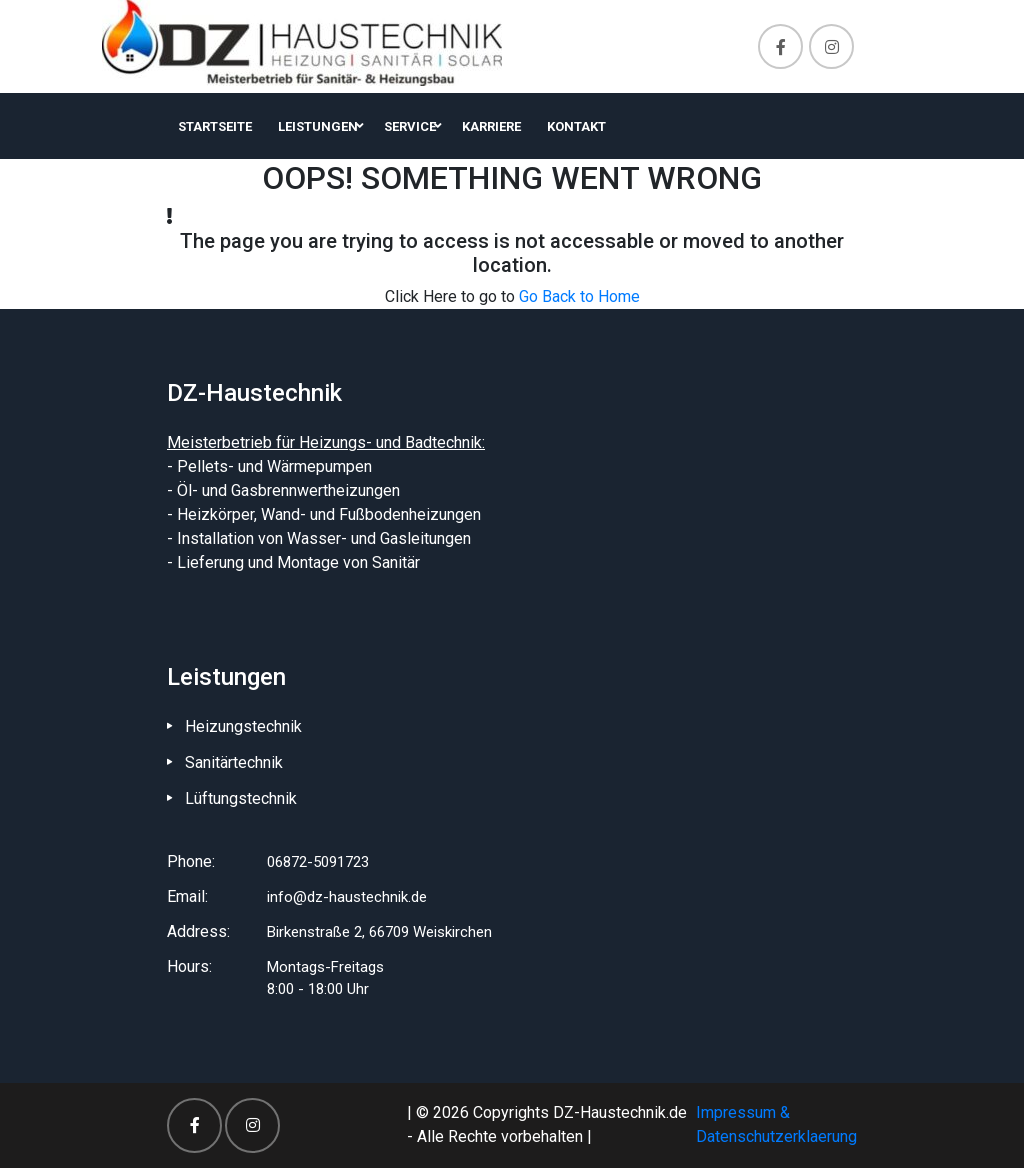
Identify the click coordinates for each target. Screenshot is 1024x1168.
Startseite (215, 126)
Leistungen (318, 126)
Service (410, 126)
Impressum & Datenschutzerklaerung (776, 1124)
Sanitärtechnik (234, 762)
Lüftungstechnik (241, 798)
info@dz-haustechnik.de (347, 897)
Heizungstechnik (243, 726)
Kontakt (576, 126)
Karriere (491, 126)
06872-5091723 (318, 862)
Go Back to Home (579, 296)
